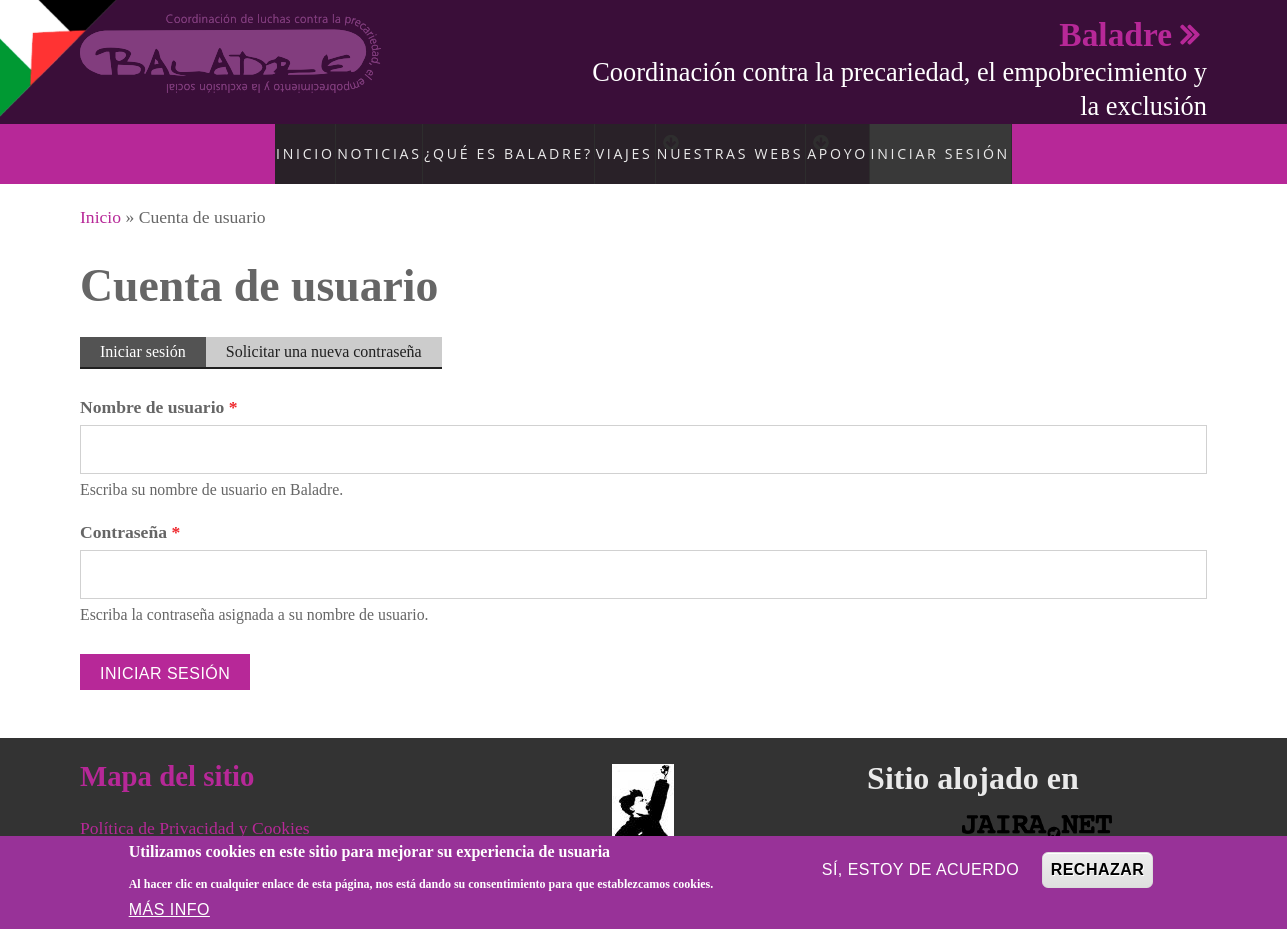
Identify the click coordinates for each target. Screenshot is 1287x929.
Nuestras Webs (734, 143)
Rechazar (1098, 869)
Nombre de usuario (159, 387)
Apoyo (860, 143)
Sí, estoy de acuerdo (921, 869)
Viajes (605, 143)
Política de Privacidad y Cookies (195, 808)
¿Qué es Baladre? (493, 143)
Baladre (1115, 34)
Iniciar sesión (959, 143)
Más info (169, 909)
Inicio (298, 143)
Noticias (375, 143)
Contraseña (130, 512)
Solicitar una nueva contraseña (324, 330)
